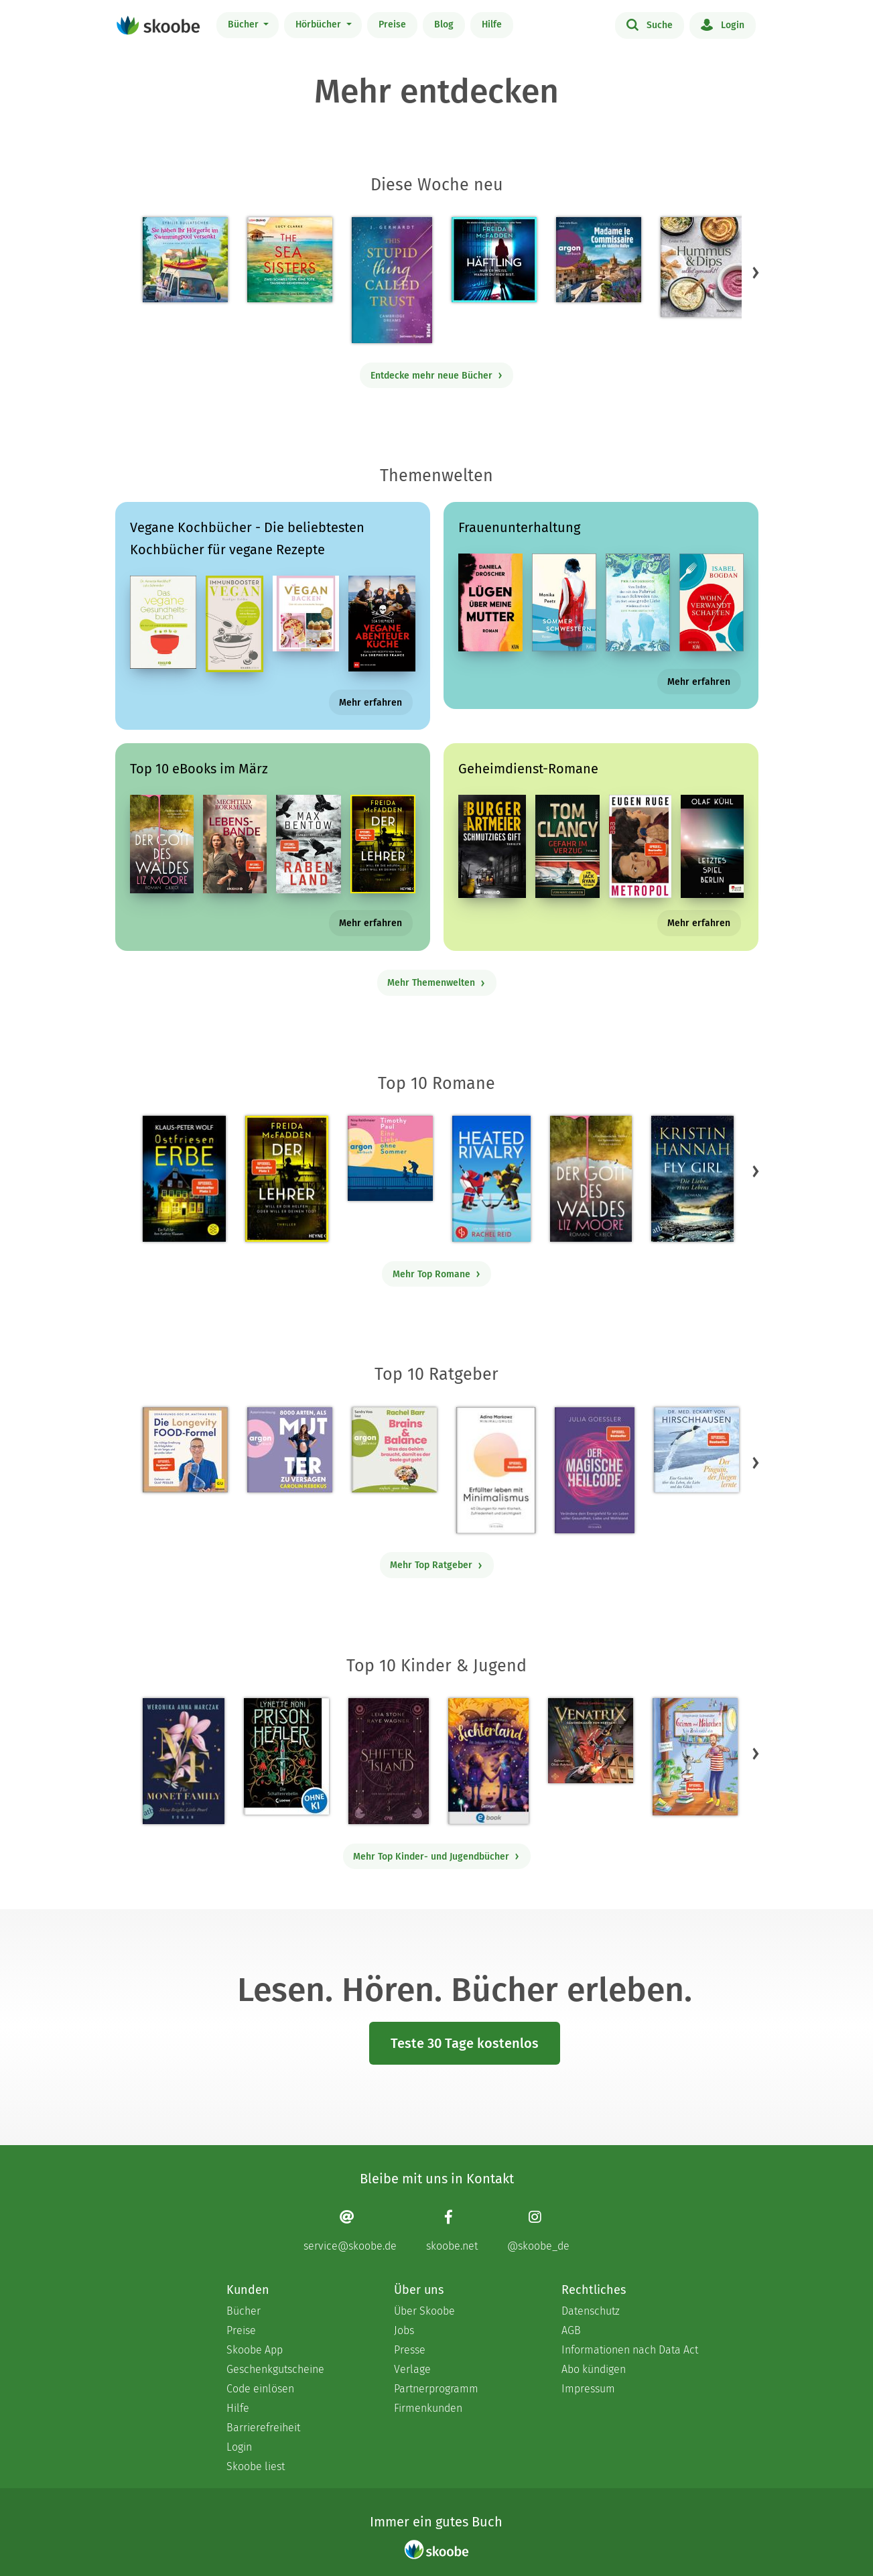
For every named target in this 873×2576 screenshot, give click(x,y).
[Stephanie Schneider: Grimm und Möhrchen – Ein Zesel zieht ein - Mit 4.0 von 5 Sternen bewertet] (695, 1756)
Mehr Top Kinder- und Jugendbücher (436, 1856)
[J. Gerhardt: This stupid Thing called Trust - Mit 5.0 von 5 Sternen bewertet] (392, 280)
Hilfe (492, 24)
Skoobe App (254, 2349)
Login (722, 24)
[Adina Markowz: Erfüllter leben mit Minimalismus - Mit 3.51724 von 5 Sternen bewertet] (496, 1470)
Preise (392, 24)
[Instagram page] (538, 2230)
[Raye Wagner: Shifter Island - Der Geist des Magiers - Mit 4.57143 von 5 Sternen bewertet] (388, 1761)
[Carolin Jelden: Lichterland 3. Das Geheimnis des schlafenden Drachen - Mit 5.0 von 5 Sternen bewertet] (488, 1761)
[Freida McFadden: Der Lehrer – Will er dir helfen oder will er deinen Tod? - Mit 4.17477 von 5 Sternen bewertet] (286, 1179)
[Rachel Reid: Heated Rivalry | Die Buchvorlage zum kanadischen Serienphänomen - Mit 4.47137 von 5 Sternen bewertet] (491, 1179)
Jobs (404, 2330)
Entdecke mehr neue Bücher (437, 375)
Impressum (588, 2388)
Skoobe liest (255, 2466)
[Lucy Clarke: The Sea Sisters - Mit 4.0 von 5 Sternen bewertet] (290, 259)
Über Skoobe (424, 2311)
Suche (649, 24)
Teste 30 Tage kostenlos (465, 2043)
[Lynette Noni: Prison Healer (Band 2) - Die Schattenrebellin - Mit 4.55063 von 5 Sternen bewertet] (286, 1756)
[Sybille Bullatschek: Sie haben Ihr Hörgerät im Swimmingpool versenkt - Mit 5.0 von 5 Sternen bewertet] (185, 259)
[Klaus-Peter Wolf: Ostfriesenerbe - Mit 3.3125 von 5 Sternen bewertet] (184, 1179)
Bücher (244, 24)
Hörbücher (319, 24)
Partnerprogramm (436, 2388)
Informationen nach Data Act (629, 2349)
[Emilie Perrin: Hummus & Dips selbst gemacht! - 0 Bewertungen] (703, 267)
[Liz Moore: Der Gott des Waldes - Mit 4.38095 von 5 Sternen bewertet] (591, 1179)
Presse (409, 2349)
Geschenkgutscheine (275, 2369)
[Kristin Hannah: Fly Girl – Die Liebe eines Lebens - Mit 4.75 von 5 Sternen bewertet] (692, 1179)
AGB (571, 2330)
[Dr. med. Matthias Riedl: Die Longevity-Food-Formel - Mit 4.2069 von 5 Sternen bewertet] (185, 1449)
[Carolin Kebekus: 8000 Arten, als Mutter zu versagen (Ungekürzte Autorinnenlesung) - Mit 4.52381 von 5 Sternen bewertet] (290, 1449)
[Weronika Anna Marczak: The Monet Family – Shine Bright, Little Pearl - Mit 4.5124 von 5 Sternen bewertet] (183, 1761)
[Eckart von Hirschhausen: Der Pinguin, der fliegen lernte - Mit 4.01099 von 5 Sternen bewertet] (696, 1449)
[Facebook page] (452, 2230)
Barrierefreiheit (263, 2427)
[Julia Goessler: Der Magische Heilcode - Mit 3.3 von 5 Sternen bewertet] (594, 1470)
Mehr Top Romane (437, 1274)
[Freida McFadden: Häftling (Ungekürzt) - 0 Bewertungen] (494, 259)
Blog (444, 24)
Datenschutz (590, 2311)
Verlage (412, 2369)
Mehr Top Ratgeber (436, 1565)
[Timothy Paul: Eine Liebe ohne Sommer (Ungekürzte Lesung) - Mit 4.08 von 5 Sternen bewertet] (390, 1158)
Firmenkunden (428, 2408)
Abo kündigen (593, 2369)
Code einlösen (260, 2388)
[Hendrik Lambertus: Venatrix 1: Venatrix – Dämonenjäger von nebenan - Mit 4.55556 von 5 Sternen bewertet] (590, 1740)
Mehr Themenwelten (436, 982)
